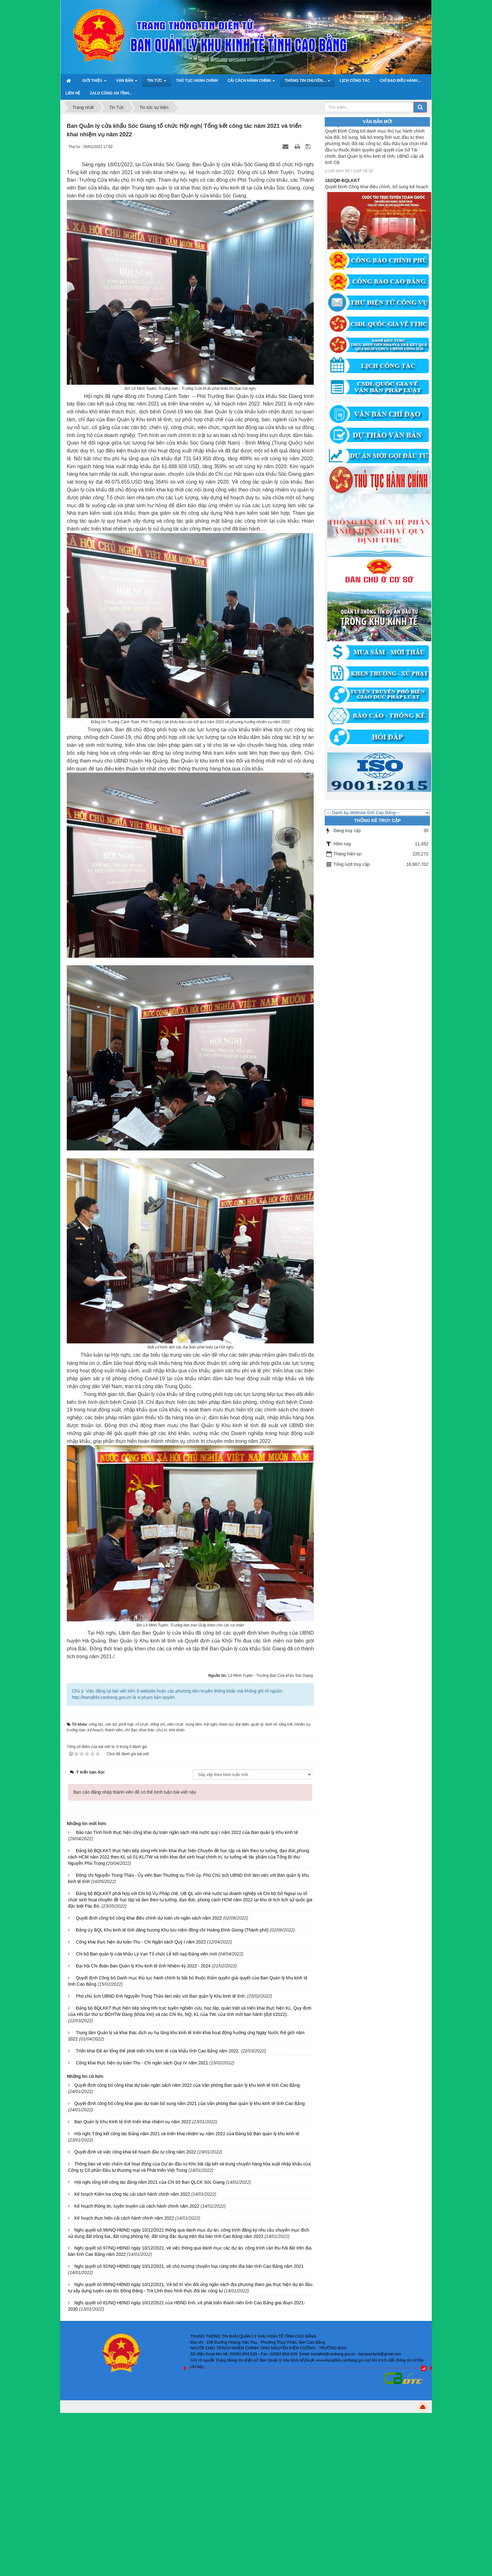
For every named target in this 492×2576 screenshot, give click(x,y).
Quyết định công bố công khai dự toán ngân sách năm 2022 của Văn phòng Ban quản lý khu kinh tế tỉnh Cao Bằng (187, 2085)
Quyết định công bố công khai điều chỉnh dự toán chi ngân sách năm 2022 (149, 1918)
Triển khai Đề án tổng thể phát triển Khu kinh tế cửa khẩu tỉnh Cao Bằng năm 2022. (158, 2050)
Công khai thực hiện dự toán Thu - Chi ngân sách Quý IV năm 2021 (142, 2062)
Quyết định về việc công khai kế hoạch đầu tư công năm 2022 (135, 2151)
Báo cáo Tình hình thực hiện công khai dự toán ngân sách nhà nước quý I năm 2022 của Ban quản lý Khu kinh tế (187, 1832)
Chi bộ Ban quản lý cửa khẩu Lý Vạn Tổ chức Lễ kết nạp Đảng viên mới (146, 1953)
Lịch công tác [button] (355, 80)
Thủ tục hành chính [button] (197, 80)
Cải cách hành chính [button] (251, 82)
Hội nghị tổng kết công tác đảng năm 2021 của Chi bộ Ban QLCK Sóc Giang (149, 2182)
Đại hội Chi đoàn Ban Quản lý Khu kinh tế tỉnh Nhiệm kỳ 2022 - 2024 (143, 1965)
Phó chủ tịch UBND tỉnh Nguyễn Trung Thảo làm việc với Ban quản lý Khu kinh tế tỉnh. (161, 1996)
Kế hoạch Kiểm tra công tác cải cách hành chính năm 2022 (132, 2194)
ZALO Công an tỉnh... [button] (111, 93)
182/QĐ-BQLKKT (342, 188)
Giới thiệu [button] (94, 82)
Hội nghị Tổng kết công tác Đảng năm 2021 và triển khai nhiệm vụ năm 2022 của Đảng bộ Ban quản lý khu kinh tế (186, 2133)
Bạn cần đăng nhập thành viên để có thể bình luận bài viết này (134, 1792)
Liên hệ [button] (73, 93)
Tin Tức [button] (156, 82)
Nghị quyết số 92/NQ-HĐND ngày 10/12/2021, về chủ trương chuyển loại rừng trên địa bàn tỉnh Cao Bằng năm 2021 (189, 2266)
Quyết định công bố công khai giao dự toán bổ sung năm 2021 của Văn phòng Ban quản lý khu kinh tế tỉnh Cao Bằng (189, 2103)
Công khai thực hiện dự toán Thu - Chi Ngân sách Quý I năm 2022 (141, 1941)
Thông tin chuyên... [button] (307, 82)
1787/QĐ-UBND (341, 132)
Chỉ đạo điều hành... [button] (400, 80)
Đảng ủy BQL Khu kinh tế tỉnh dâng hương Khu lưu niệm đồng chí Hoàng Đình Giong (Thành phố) (172, 1929)
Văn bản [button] (126, 82)
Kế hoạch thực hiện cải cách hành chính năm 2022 (124, 2218)
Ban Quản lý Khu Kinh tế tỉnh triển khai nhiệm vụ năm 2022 (132, 2121)
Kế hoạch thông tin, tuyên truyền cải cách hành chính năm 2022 (136, 2206)
